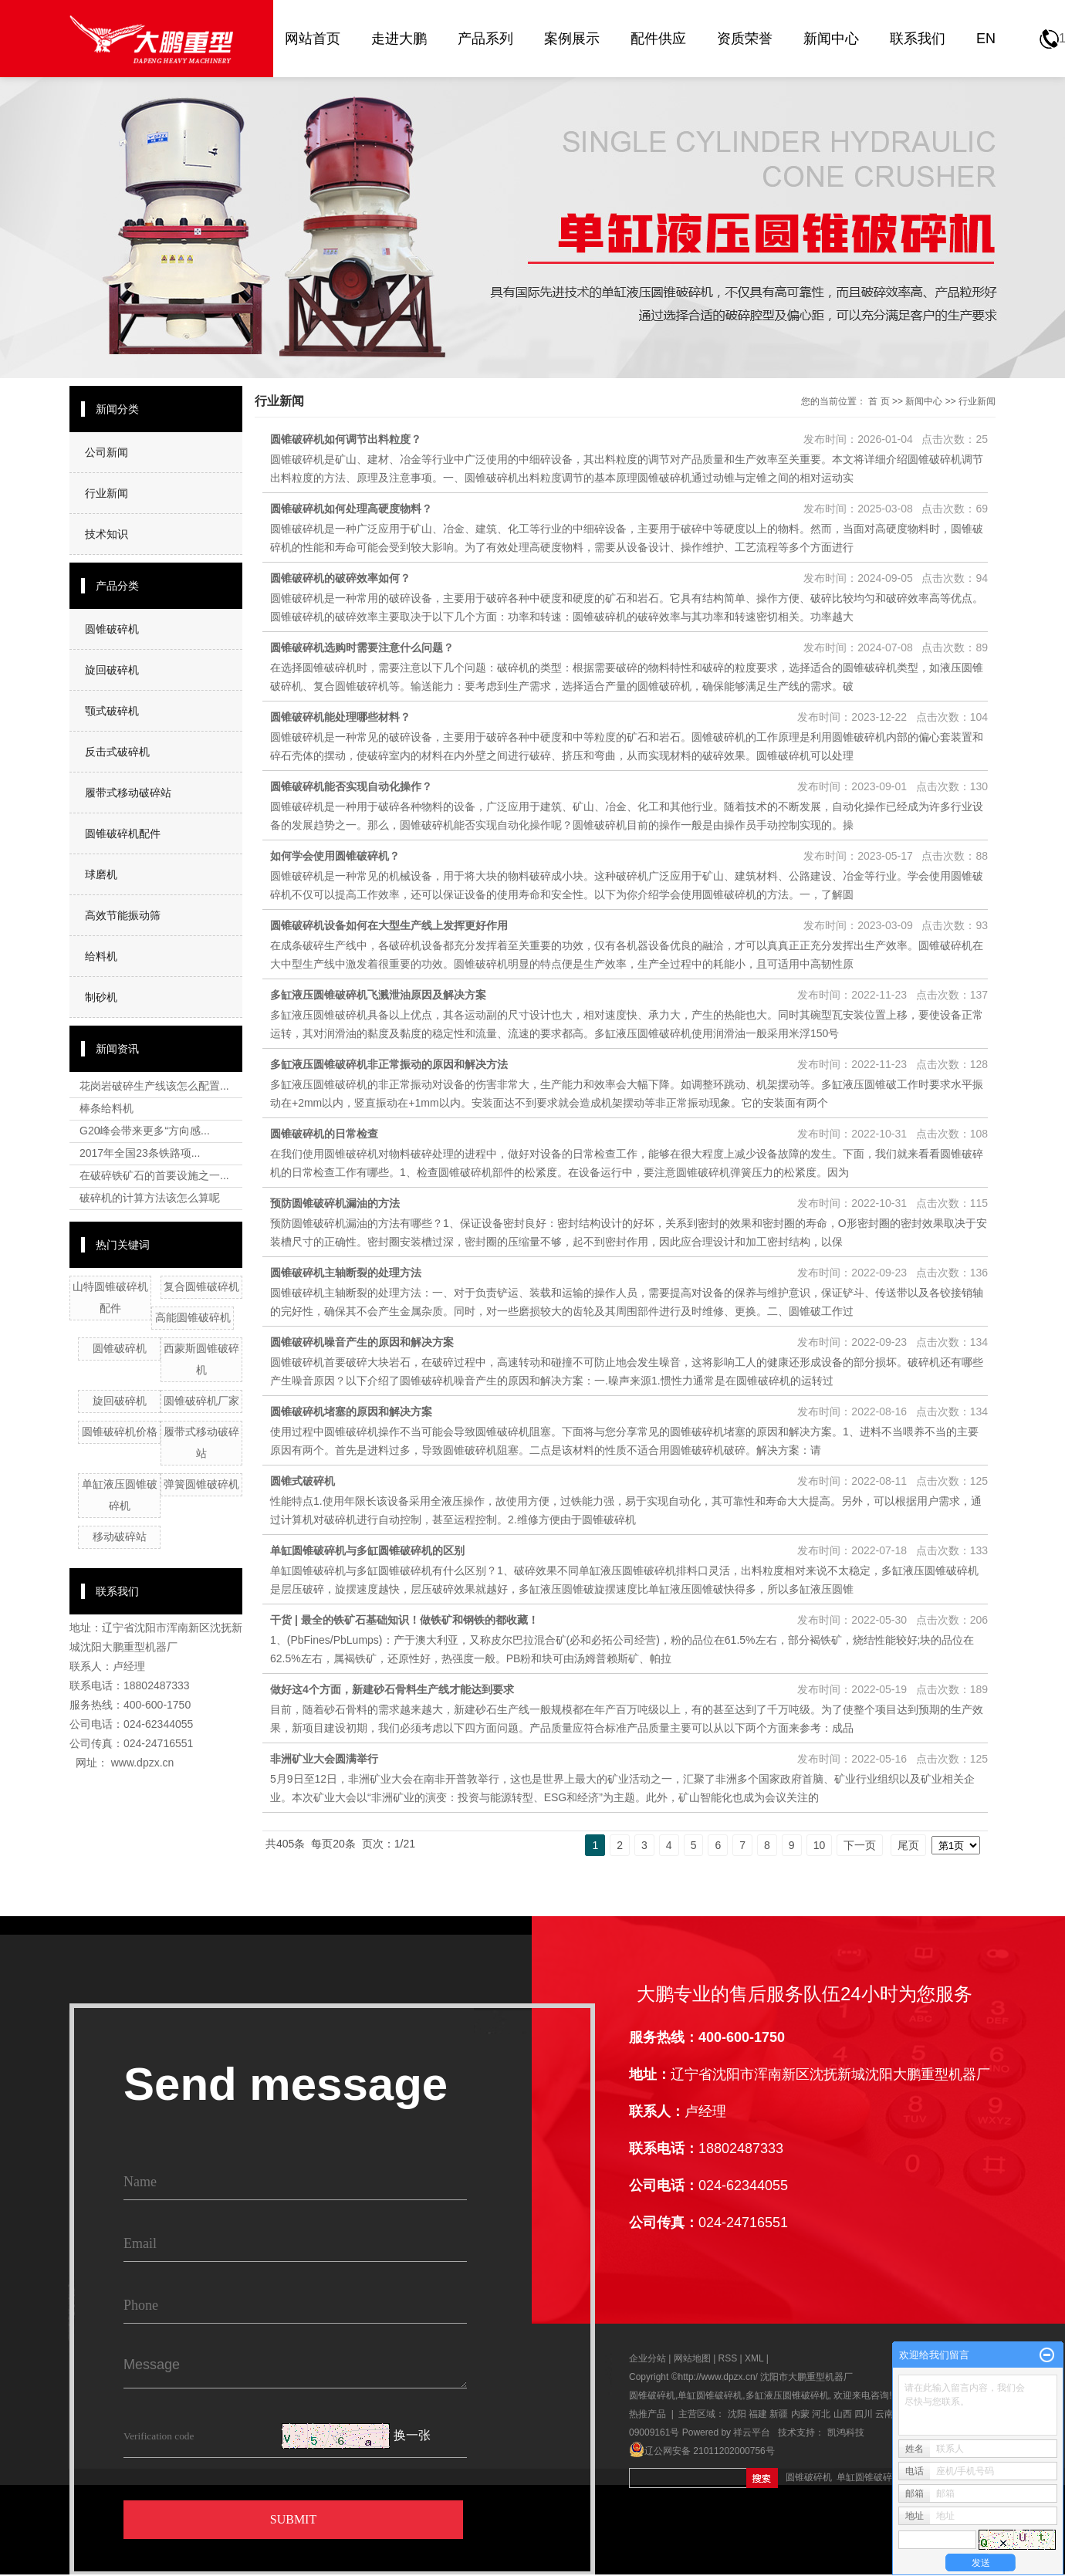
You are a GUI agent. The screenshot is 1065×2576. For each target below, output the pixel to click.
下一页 (860, 1845)
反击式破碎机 (117, 751)
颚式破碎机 (112, 711)
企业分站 (647, 2358)
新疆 (778, 2414)
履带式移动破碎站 (128, 792)
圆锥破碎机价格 (119, 1431)
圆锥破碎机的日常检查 (324, 1133)
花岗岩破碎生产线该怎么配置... (154, 1086)
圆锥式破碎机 (302, 1481)
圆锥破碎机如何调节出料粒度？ (345, 439)
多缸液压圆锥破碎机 (787, 2395)
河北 (821, 2414)
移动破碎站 (120, 1536)
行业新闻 (106, 493)
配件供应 (658, 38)
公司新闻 (106, 452)
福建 (758, 2414)
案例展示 (572, 38)
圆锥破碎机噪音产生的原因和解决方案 (362, 1342)
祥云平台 (751, 2432)
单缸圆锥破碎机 (710, 2395)
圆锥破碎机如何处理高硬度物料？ (351, 508)
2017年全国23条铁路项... (139, 1153)
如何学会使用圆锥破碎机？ (335, 856)
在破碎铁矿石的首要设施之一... (154, 1175)
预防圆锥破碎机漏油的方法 (335, 1203)
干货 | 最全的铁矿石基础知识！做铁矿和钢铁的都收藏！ (404, 1620)
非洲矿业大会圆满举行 (324, 1759)
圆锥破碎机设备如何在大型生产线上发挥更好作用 (389, 925)
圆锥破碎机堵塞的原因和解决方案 (351, 1411)
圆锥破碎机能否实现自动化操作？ (351, 786)
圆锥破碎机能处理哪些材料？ (340, 717)
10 (819, 1845)
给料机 (101, 956)
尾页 (908, 1845)
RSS (728, 2358)
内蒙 (800, 2414)
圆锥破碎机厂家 (201, 1400)
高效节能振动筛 (123, 915)
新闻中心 (831, 38)
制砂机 (101, 997)
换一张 (412, 2435)
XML (754, 2358)
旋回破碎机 (112, 670)
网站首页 (312, 38)
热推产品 (647, 2414)
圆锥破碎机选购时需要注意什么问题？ (362, 647)
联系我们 (917, 38)
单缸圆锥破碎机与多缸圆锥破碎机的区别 (367, 1550)
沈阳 (737, 2414)
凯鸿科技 (845, 2432)
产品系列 (485, 38)
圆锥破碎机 (112, 629)
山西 (842, 2414)
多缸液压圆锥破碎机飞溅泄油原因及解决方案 (378, 995)
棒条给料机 (106, 1108)
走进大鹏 (399, 38)
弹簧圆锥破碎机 (201, 1484)
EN (986, 38)
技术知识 (106, 534)
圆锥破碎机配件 (123, 833)
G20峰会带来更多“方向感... (144, 1130)
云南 (884, 2414)
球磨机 (101, 874)
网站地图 (693, 2358)
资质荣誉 (745, 38)
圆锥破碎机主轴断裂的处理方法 (345, 1272)
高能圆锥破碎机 (193, 1317)
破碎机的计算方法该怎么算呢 (149, 1198)
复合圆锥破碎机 (201, 1286)
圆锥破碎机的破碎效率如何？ (340, 578)
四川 (863, 2414)
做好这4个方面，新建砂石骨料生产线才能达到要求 (392, 1689)
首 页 (878, 401)
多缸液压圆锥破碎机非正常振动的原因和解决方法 (389, 1064)
